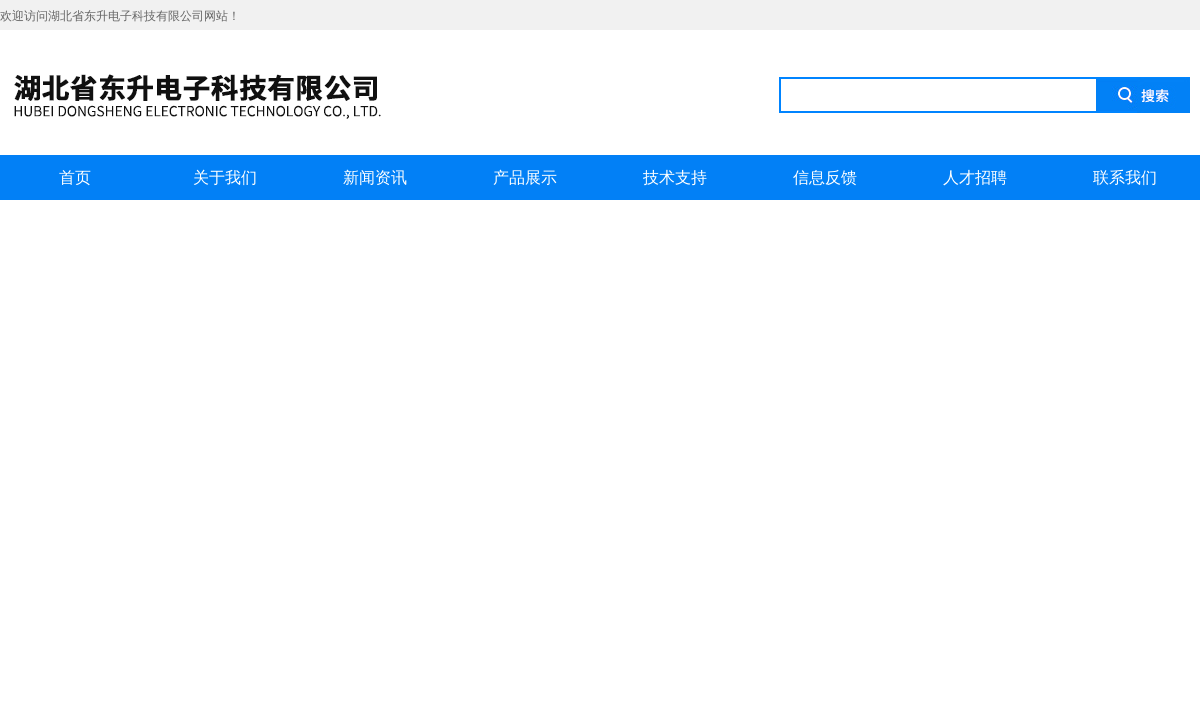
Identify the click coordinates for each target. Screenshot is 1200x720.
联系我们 (1125, 177)
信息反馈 (825, 177)
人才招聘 (975, 177)
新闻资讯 (375, 177)
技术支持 (675, 177)
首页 (75, 177)
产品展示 (525, 177)
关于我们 (225, 177)
